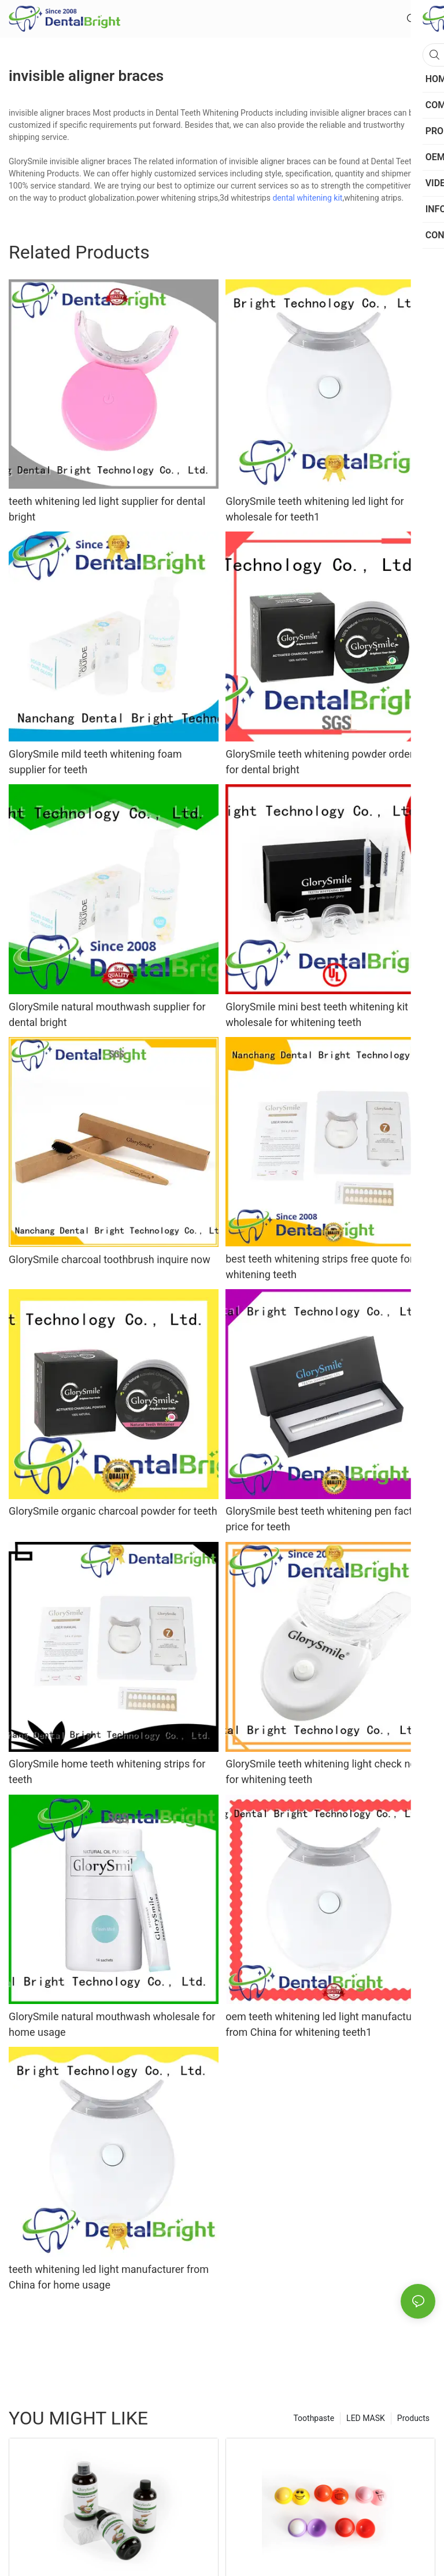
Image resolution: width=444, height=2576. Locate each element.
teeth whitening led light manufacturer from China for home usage (109, 2277)
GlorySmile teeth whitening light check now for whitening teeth (324, 1771)
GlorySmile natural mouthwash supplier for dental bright (107, 1014)
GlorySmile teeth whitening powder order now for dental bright (330, 762)
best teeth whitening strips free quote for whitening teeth (319, 1266)
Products (413, 2418)
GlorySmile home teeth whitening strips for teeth (107, 1771)
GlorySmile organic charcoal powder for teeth (113, 1511)
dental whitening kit (307, 197)
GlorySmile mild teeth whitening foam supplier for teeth (95, 762)
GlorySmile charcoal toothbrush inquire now (109, 1259)
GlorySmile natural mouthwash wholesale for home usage (112, 2024)
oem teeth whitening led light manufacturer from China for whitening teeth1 (324, 2024)
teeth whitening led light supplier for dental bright (107, 509)
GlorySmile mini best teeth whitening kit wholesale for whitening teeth (316, 1014)
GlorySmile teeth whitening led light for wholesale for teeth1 (314, 509)
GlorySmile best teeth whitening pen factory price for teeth (326, 1519)
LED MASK (365, 2418)
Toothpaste (313, 2418)
